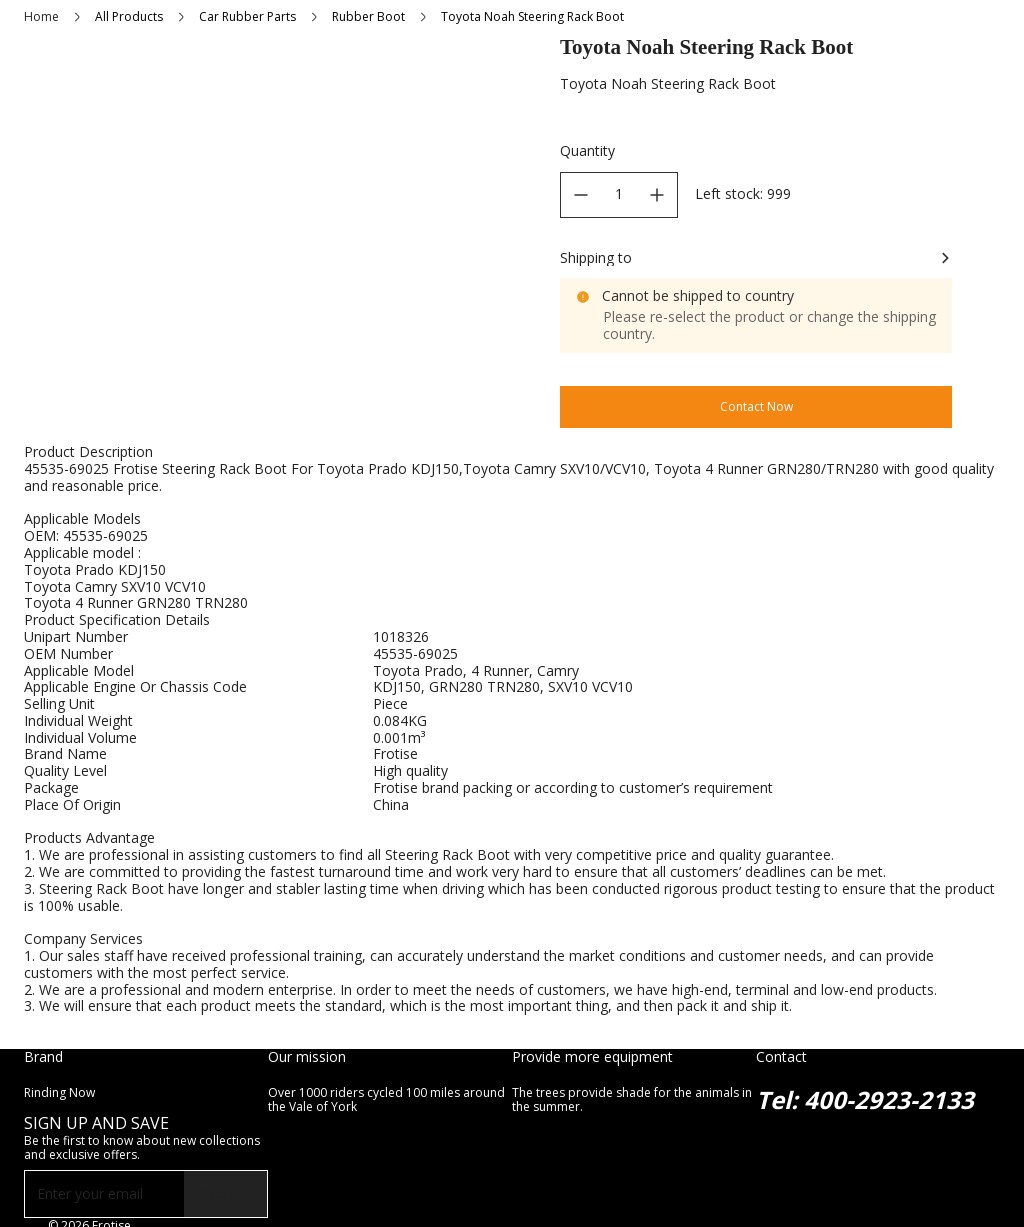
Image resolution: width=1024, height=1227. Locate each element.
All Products (129, 16)
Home (41, 16)
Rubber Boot (368, 16)
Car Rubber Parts (247, 16)
